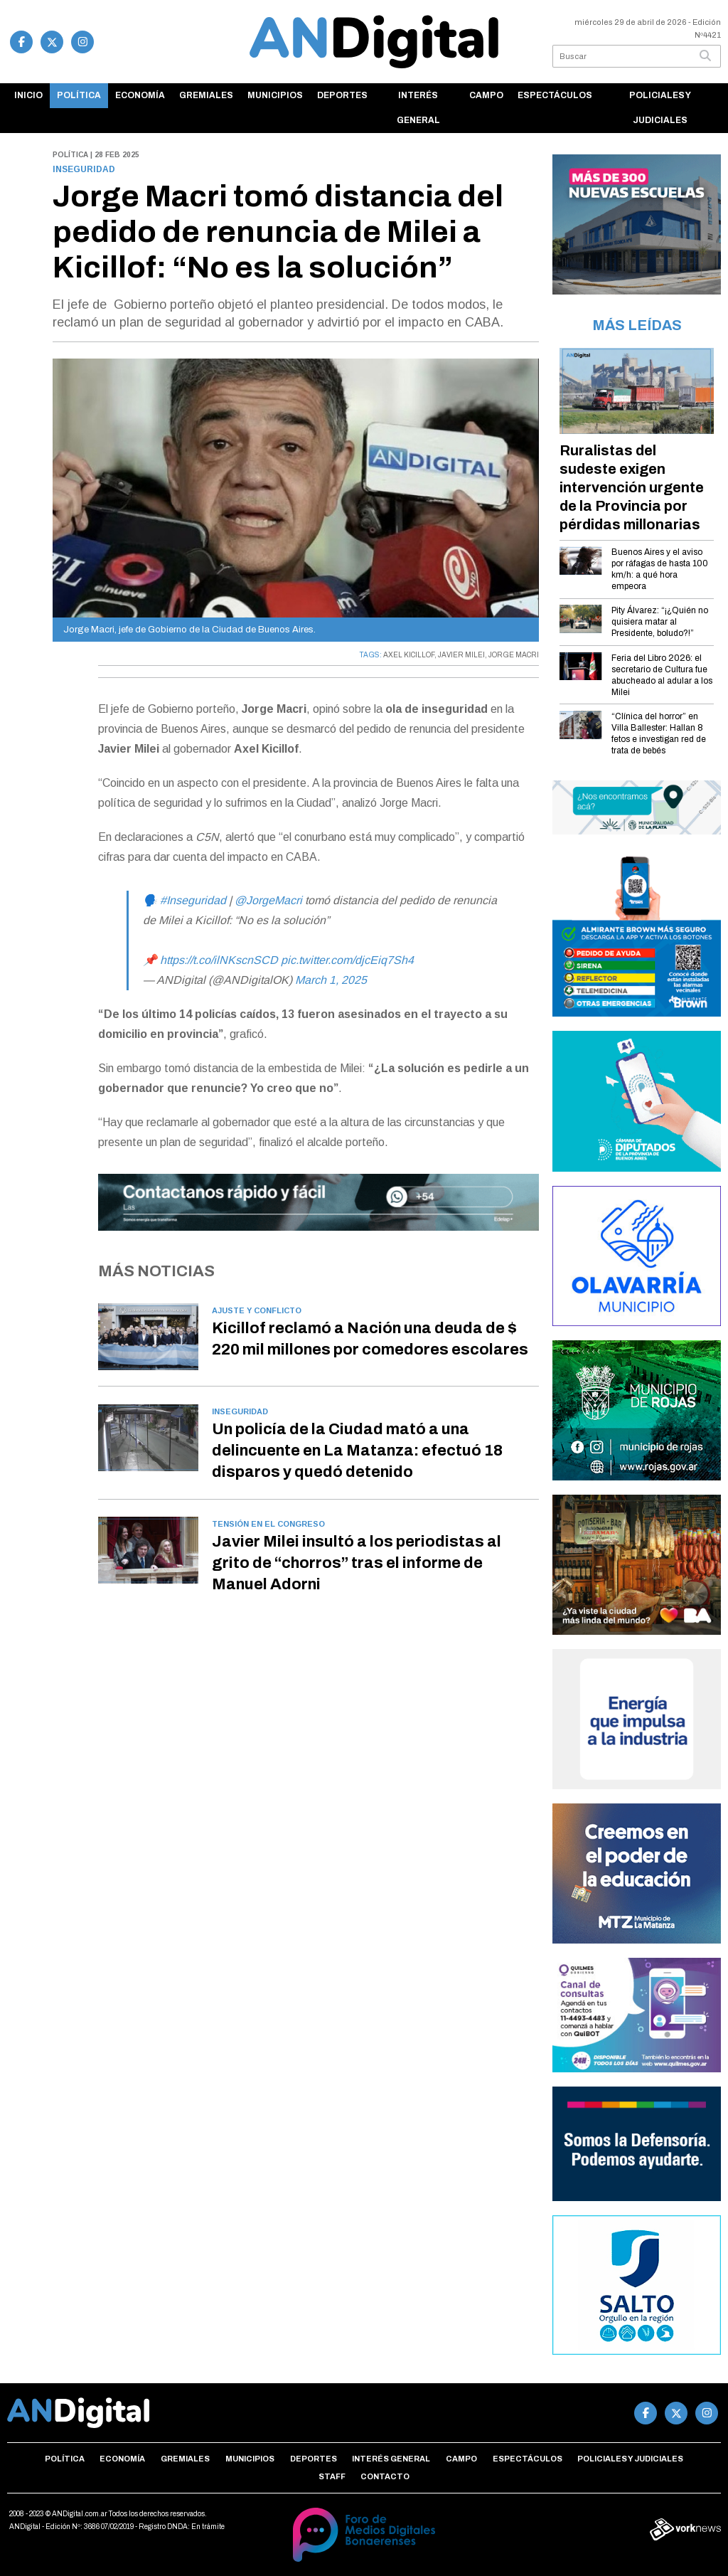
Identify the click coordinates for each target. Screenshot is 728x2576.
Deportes (342, 95)
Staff (332, 2476)
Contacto (385, 2476)
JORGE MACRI (513, 655)
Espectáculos (555, 95)
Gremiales (206, 95)
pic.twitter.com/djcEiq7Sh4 (347, 960)
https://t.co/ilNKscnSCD (219, 960)
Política (79, 95)
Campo (486, 95)
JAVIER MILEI (461, 655)
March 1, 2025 (331, 980)
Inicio (28, 95)
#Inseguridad (193, 900)
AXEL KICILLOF (408, 655)
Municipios (275, 95)
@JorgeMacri (268, 900)
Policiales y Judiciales (660, 107)
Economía (140, 95)
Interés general (418, 107)
